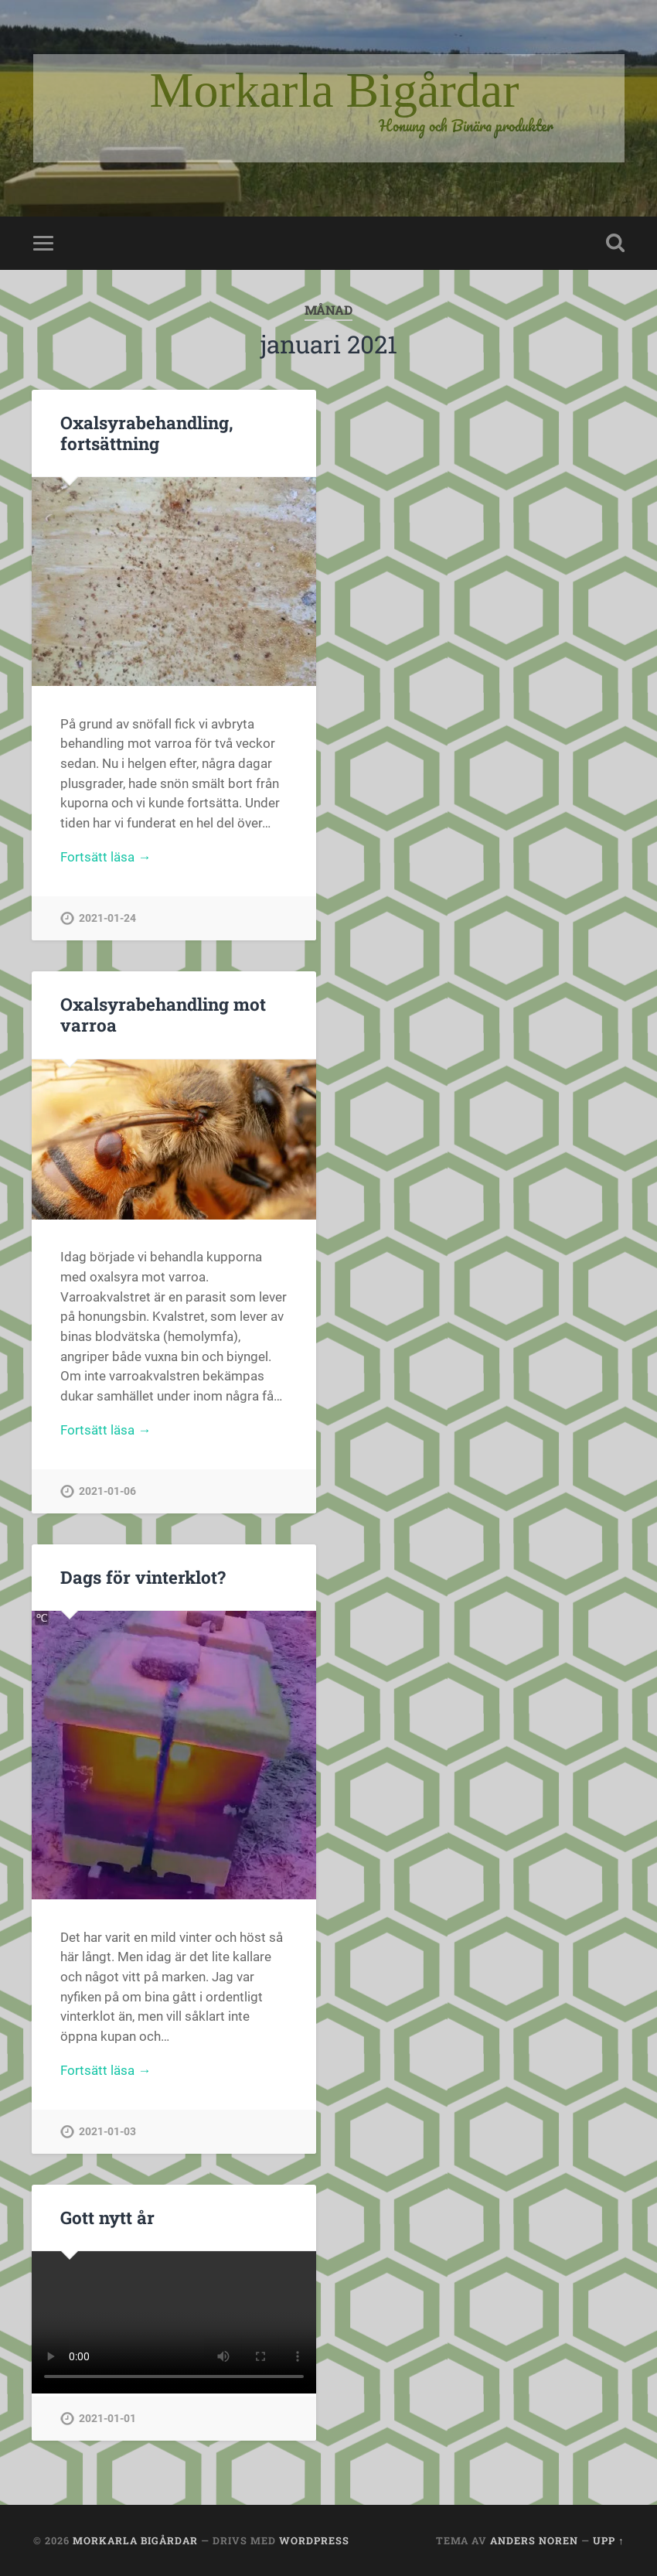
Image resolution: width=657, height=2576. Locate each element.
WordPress (314, 2540)
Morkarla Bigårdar (135, 2540)
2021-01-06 (107, 1491)
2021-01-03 (107, 2131)
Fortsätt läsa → (105, 857)
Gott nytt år (107, 2217)
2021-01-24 (107, 918)
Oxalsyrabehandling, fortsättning (146, 433)
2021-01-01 (107, 2418)
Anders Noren (534, 2540)
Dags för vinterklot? (143, 1576)
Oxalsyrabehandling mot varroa (163, 1014)
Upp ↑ (608, 2540)
